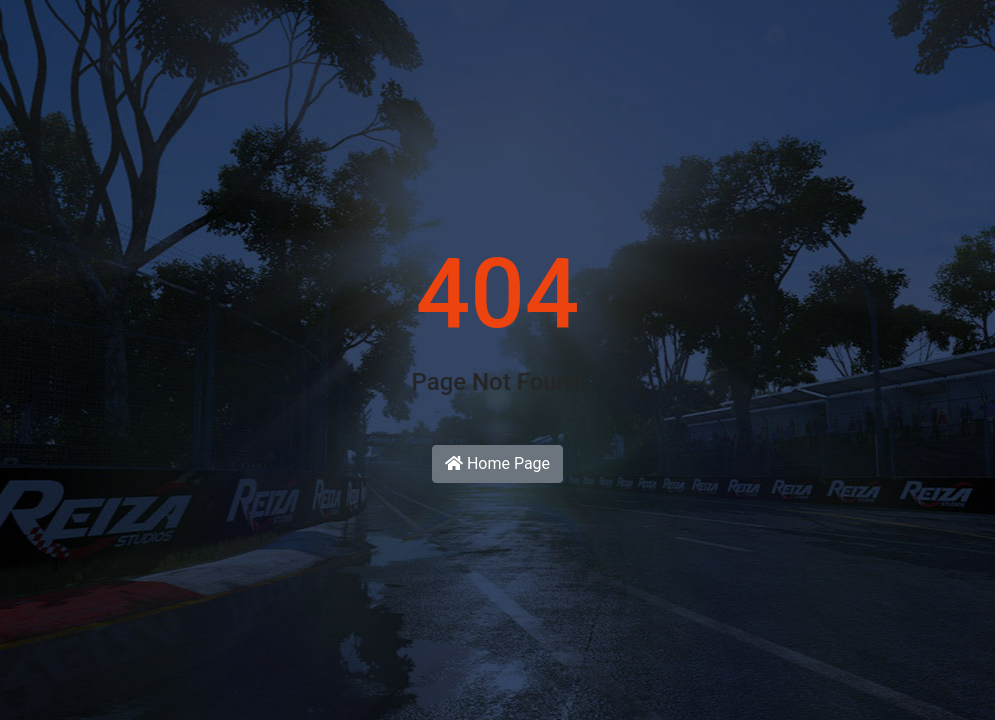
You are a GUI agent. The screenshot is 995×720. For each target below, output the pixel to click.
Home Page (497, 463)
